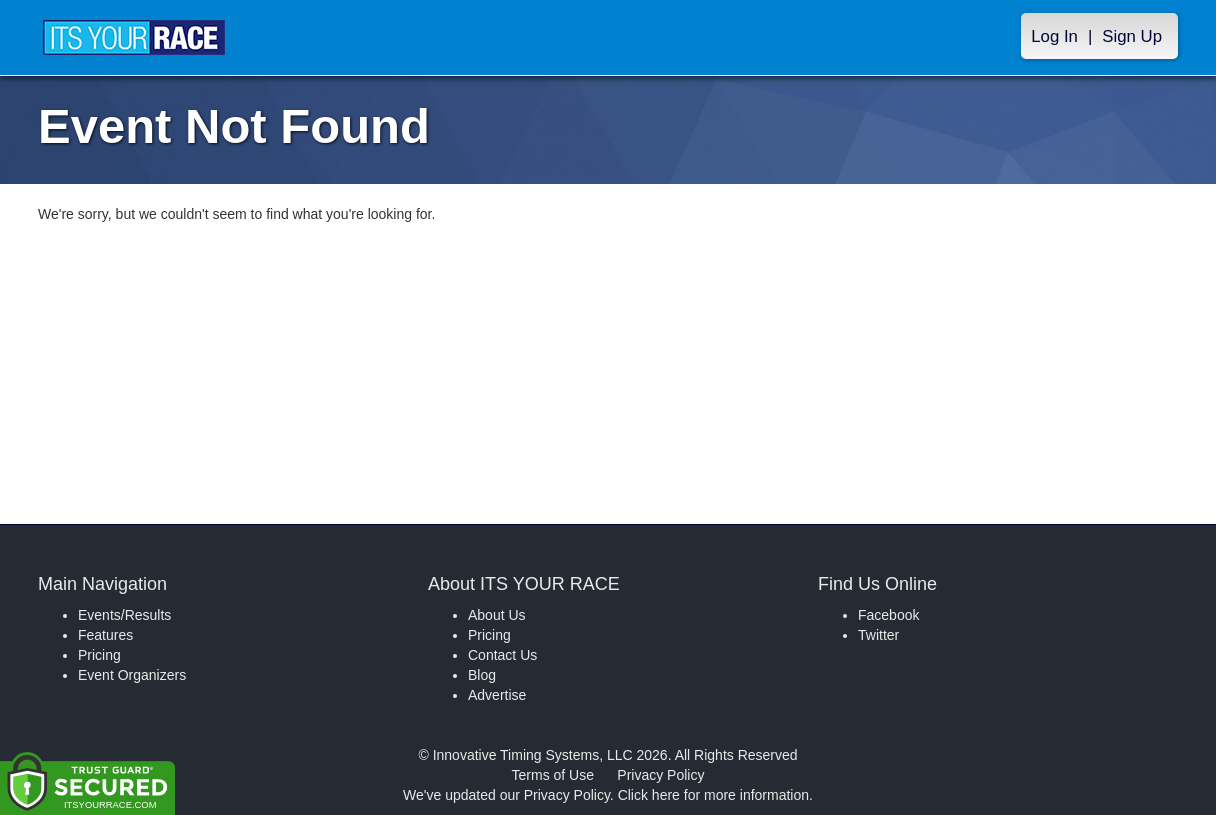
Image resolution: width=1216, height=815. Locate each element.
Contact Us (502, 655)
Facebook (888, 615)
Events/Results (124, 615)
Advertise (497, 695)
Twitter (878, 635)
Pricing (99, 655)
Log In (1054, 36)
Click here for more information (713, 795)
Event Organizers (132, 675)
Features (105, 635)
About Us (497, 615)
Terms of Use (553, 775)
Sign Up (1132, 36)
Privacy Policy (660, 775)
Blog (482, 675)
